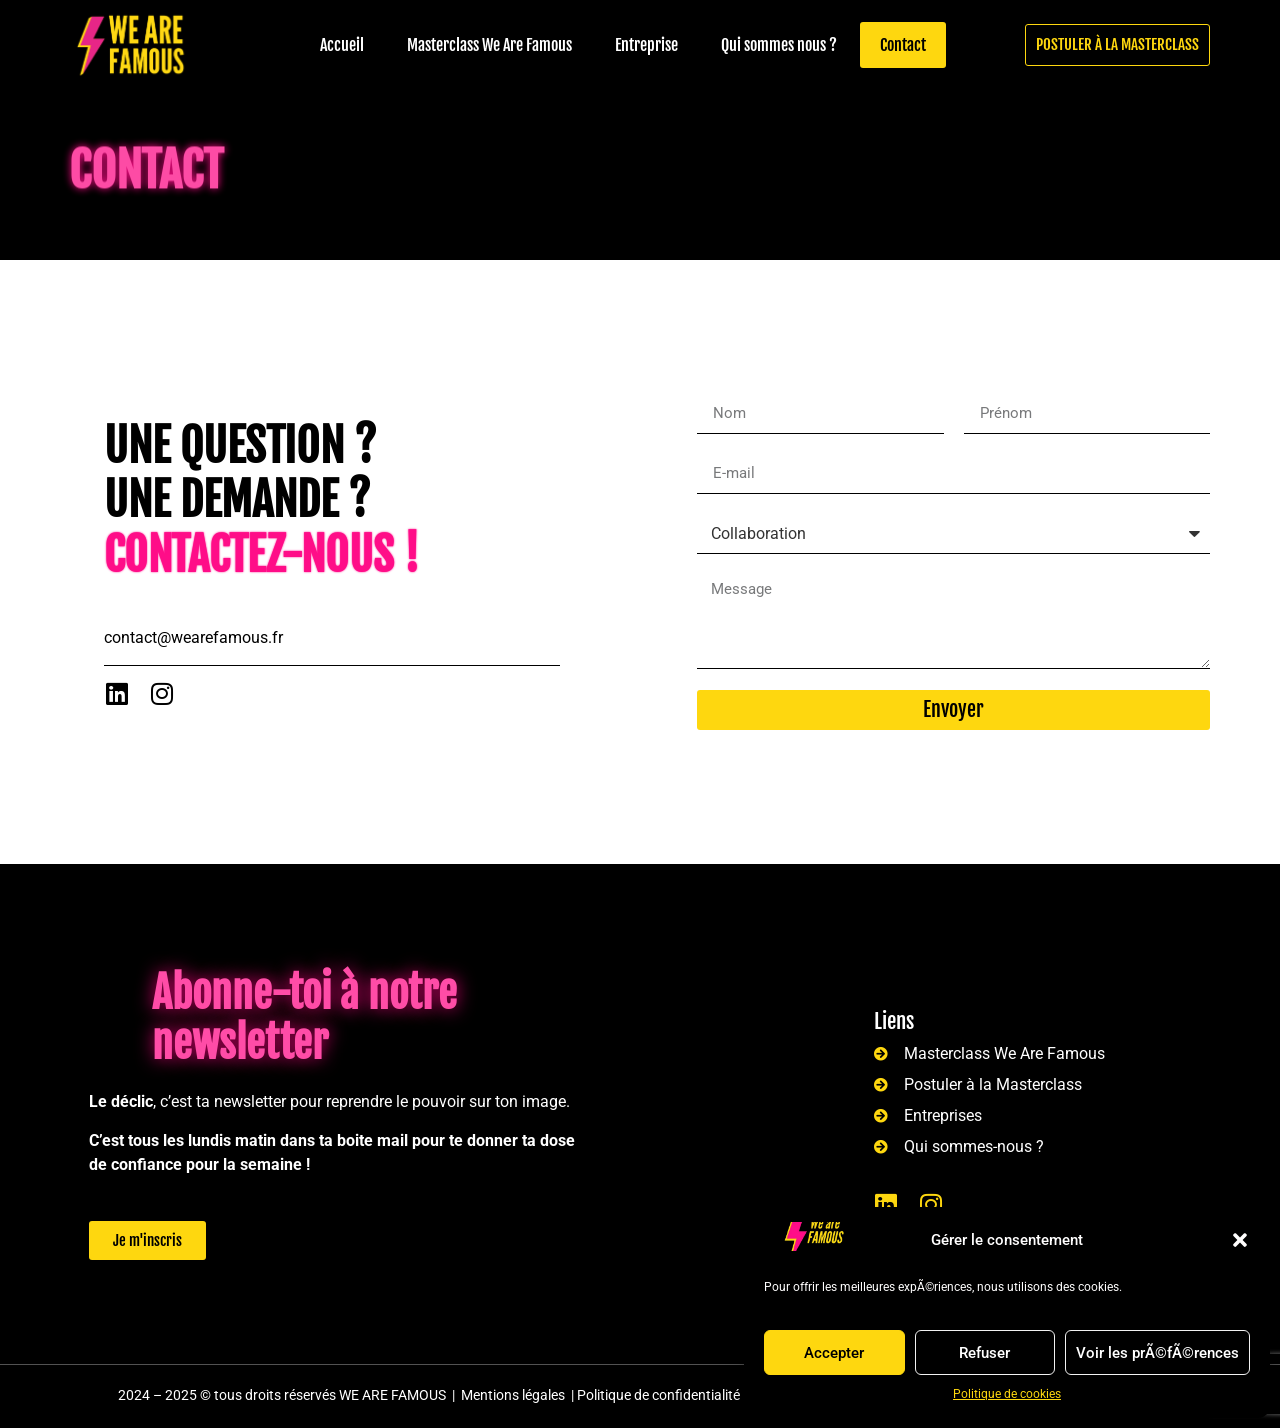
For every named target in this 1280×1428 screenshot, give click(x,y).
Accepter (834, 1353)
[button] (1240, 1240)
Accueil (342, 45)
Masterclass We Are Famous (489, 45)
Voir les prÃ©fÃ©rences (1157, 1353)
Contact (903, 45)
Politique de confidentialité (658, 1395)
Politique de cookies (1007, 1394)
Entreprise (646, 45)
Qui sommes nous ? (779, 45)
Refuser (984, 1353)
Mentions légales (513, 1395)
